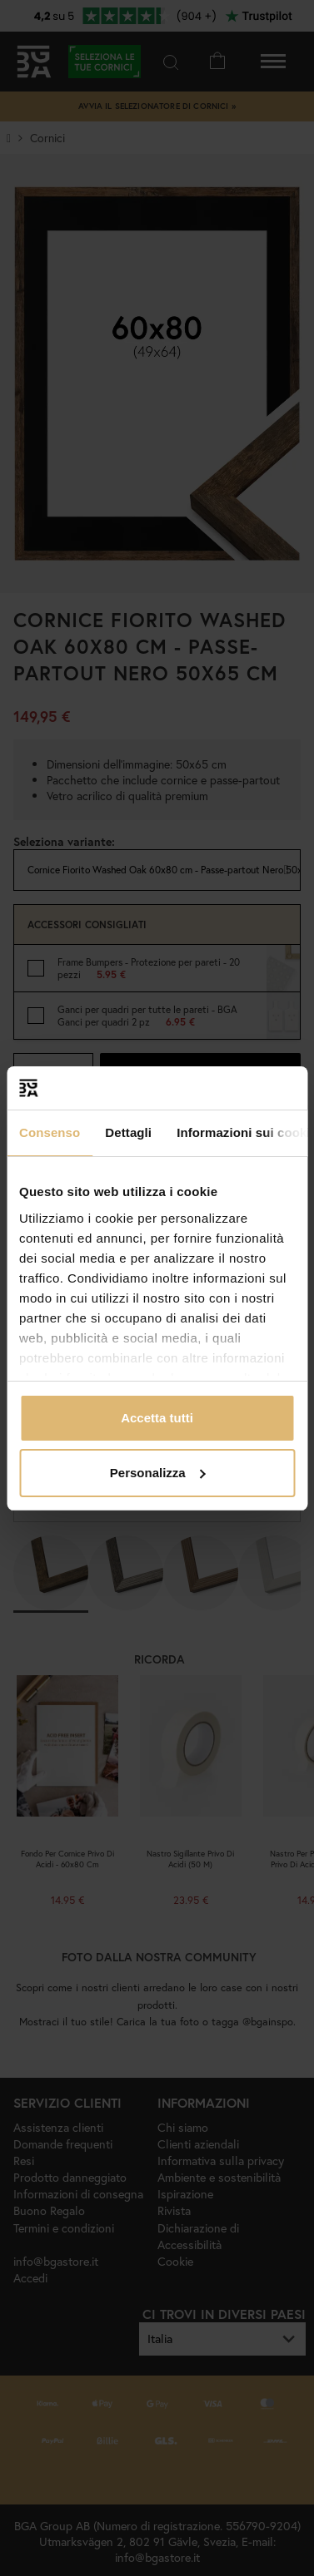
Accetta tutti (157, 1418)
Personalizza (158, 1473)
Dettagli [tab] (128, 1132)
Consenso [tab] (49, 1132)
